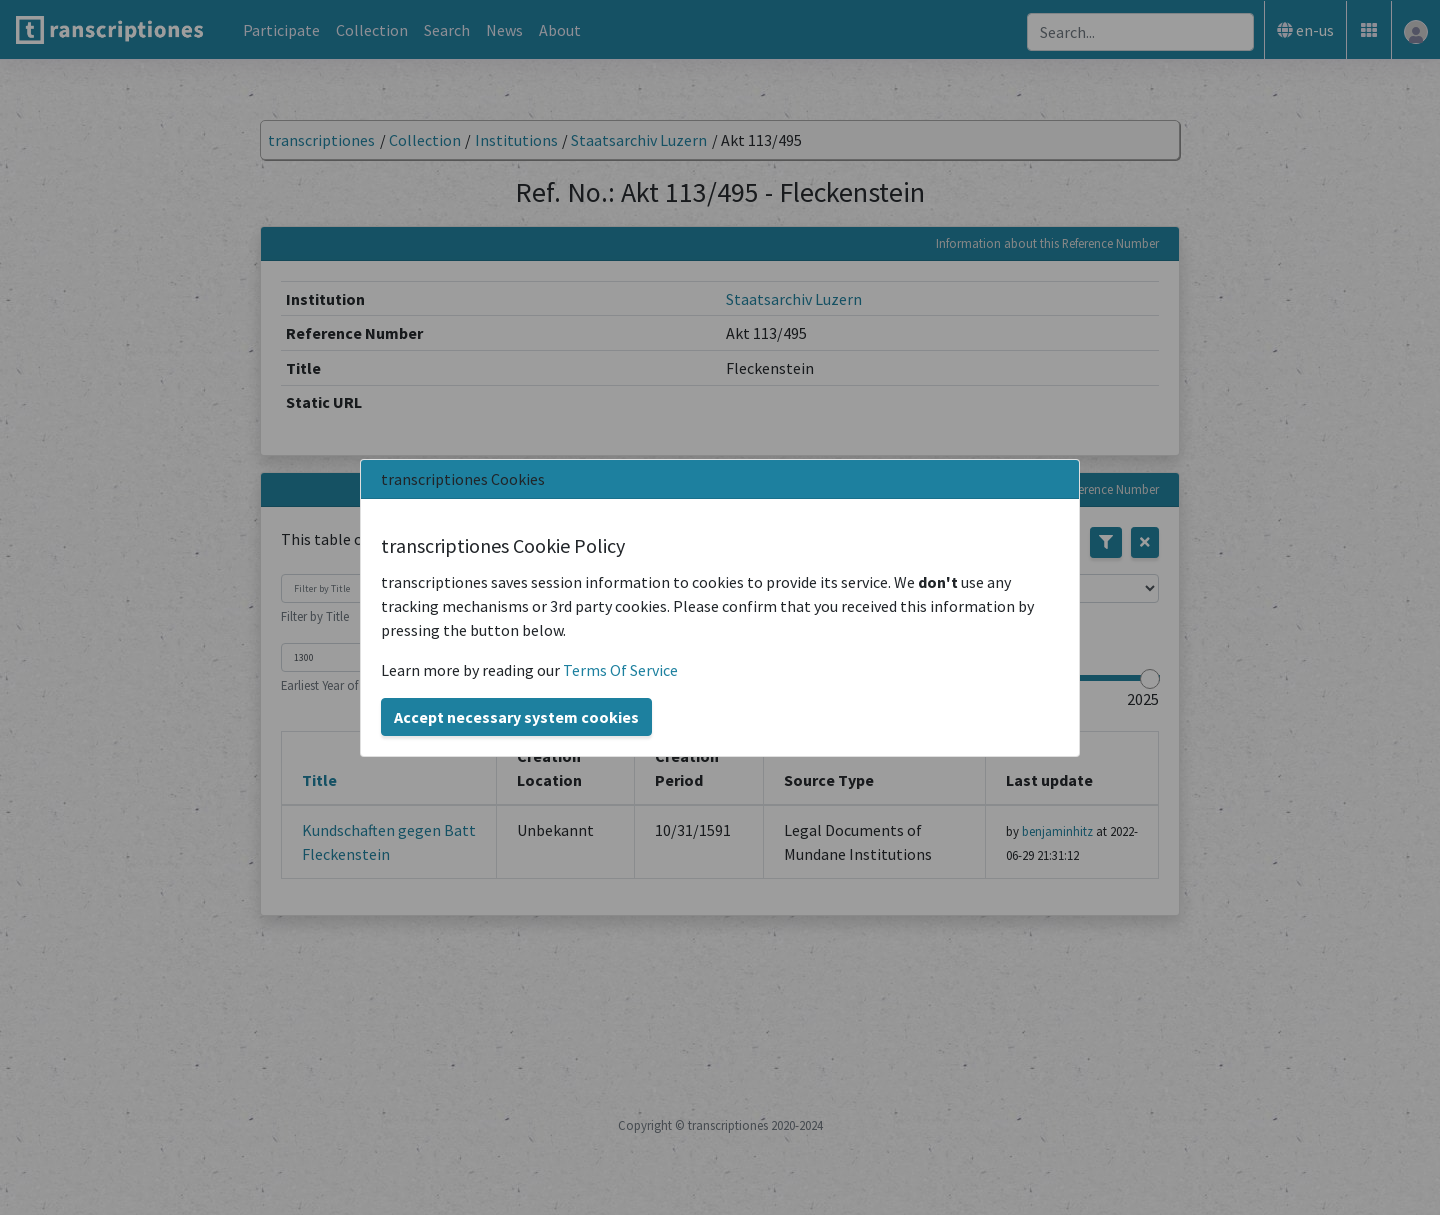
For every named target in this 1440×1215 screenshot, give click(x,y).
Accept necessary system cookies (516, 717)
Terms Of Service (620, 670)
